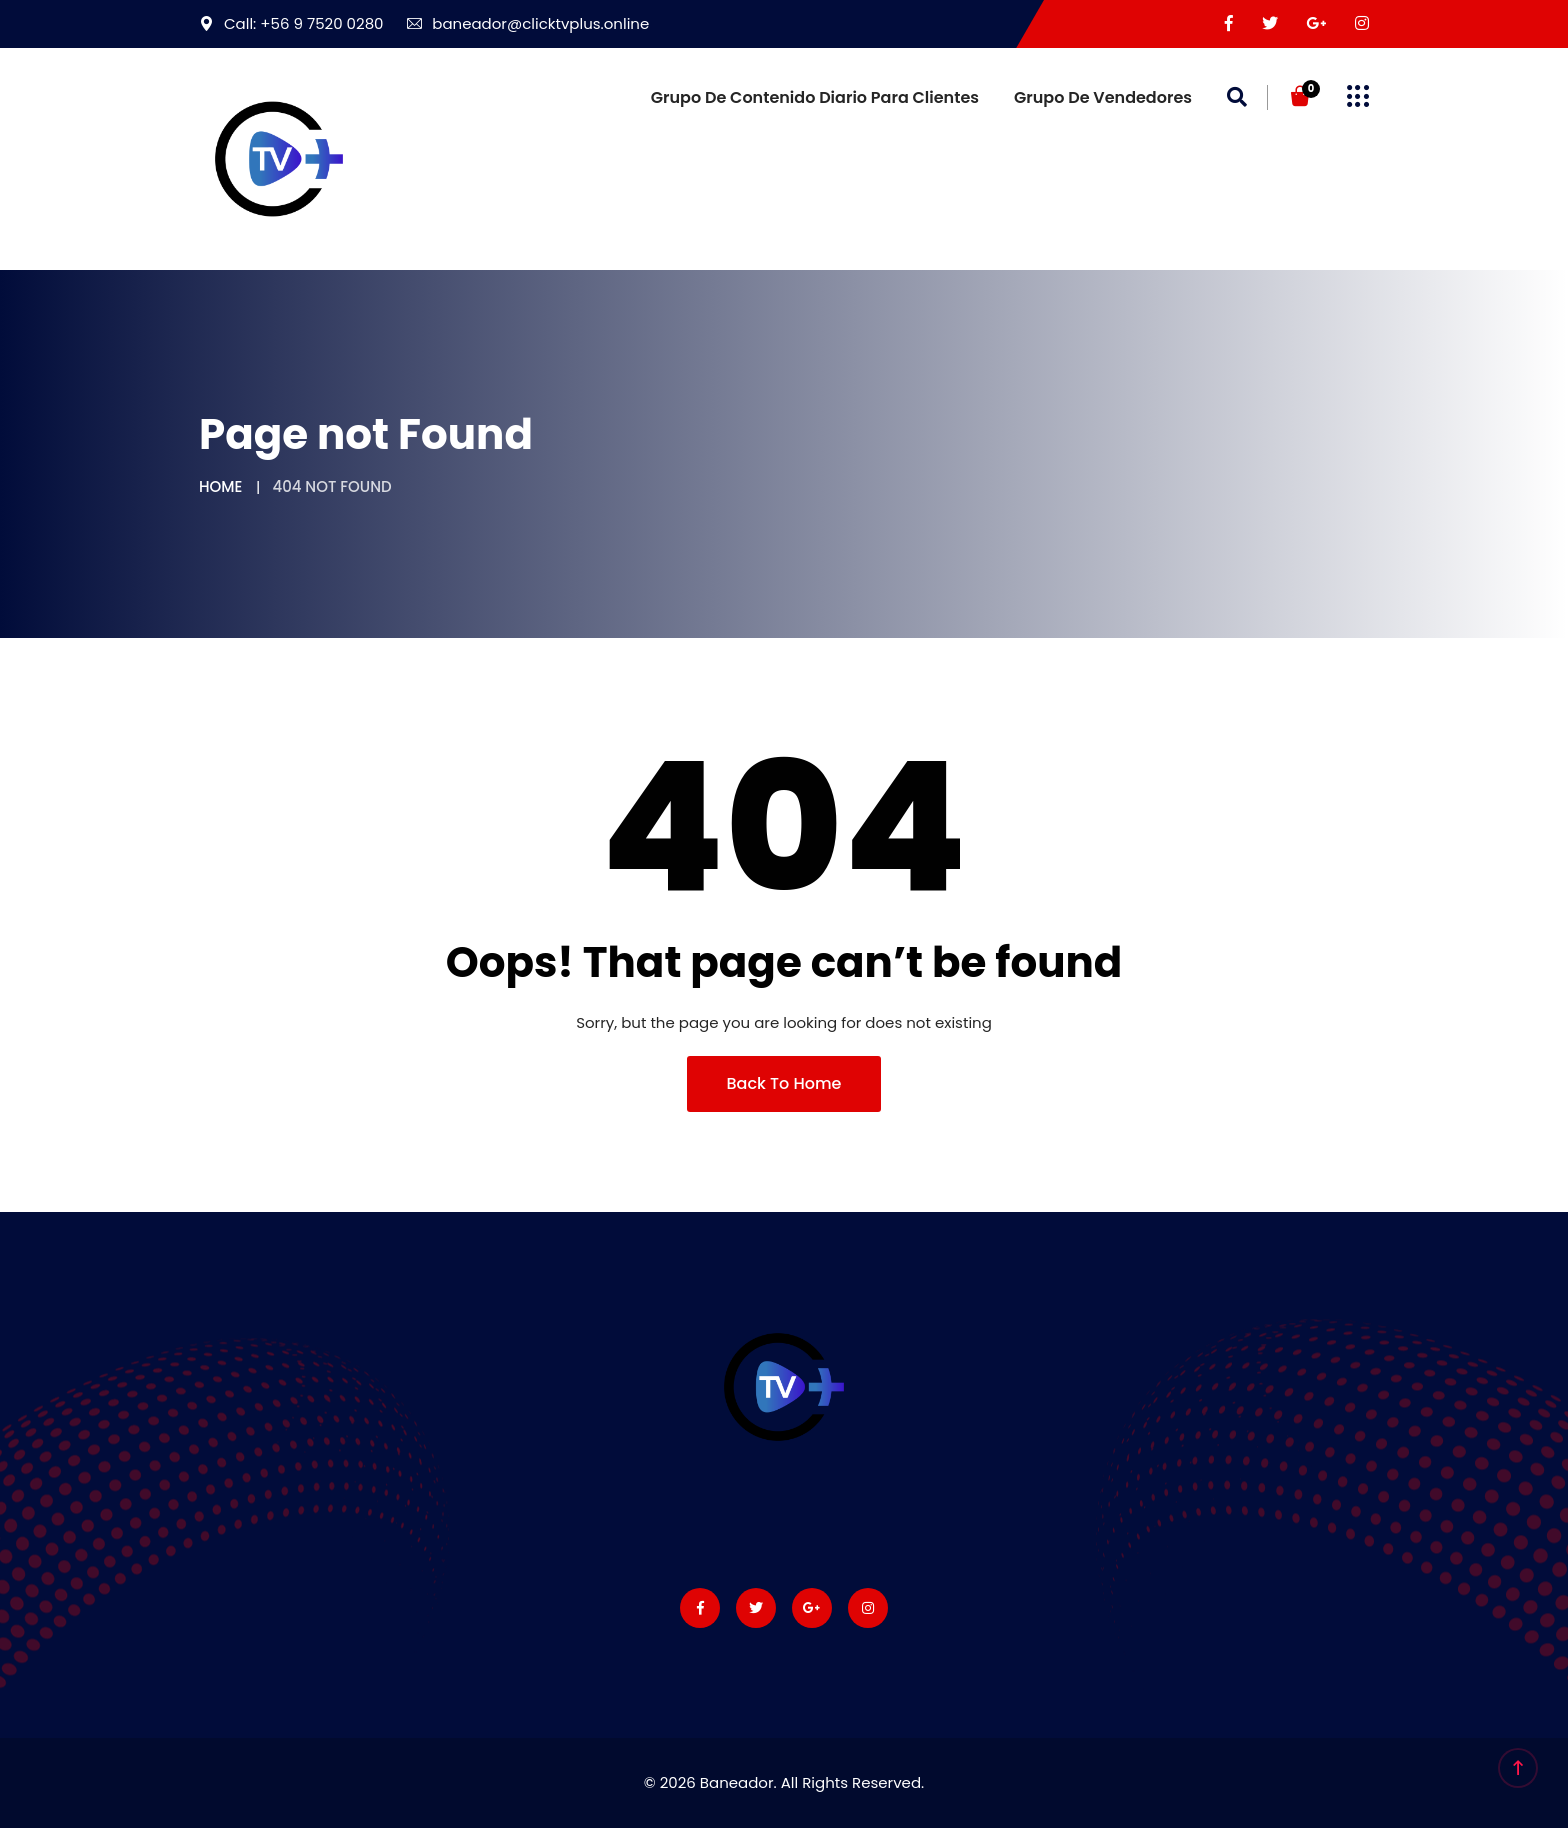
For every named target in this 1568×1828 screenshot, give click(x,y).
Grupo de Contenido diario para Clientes (815, 97)
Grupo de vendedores (1103, 97)
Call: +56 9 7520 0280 (291, 23)
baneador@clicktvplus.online (528, 23)
